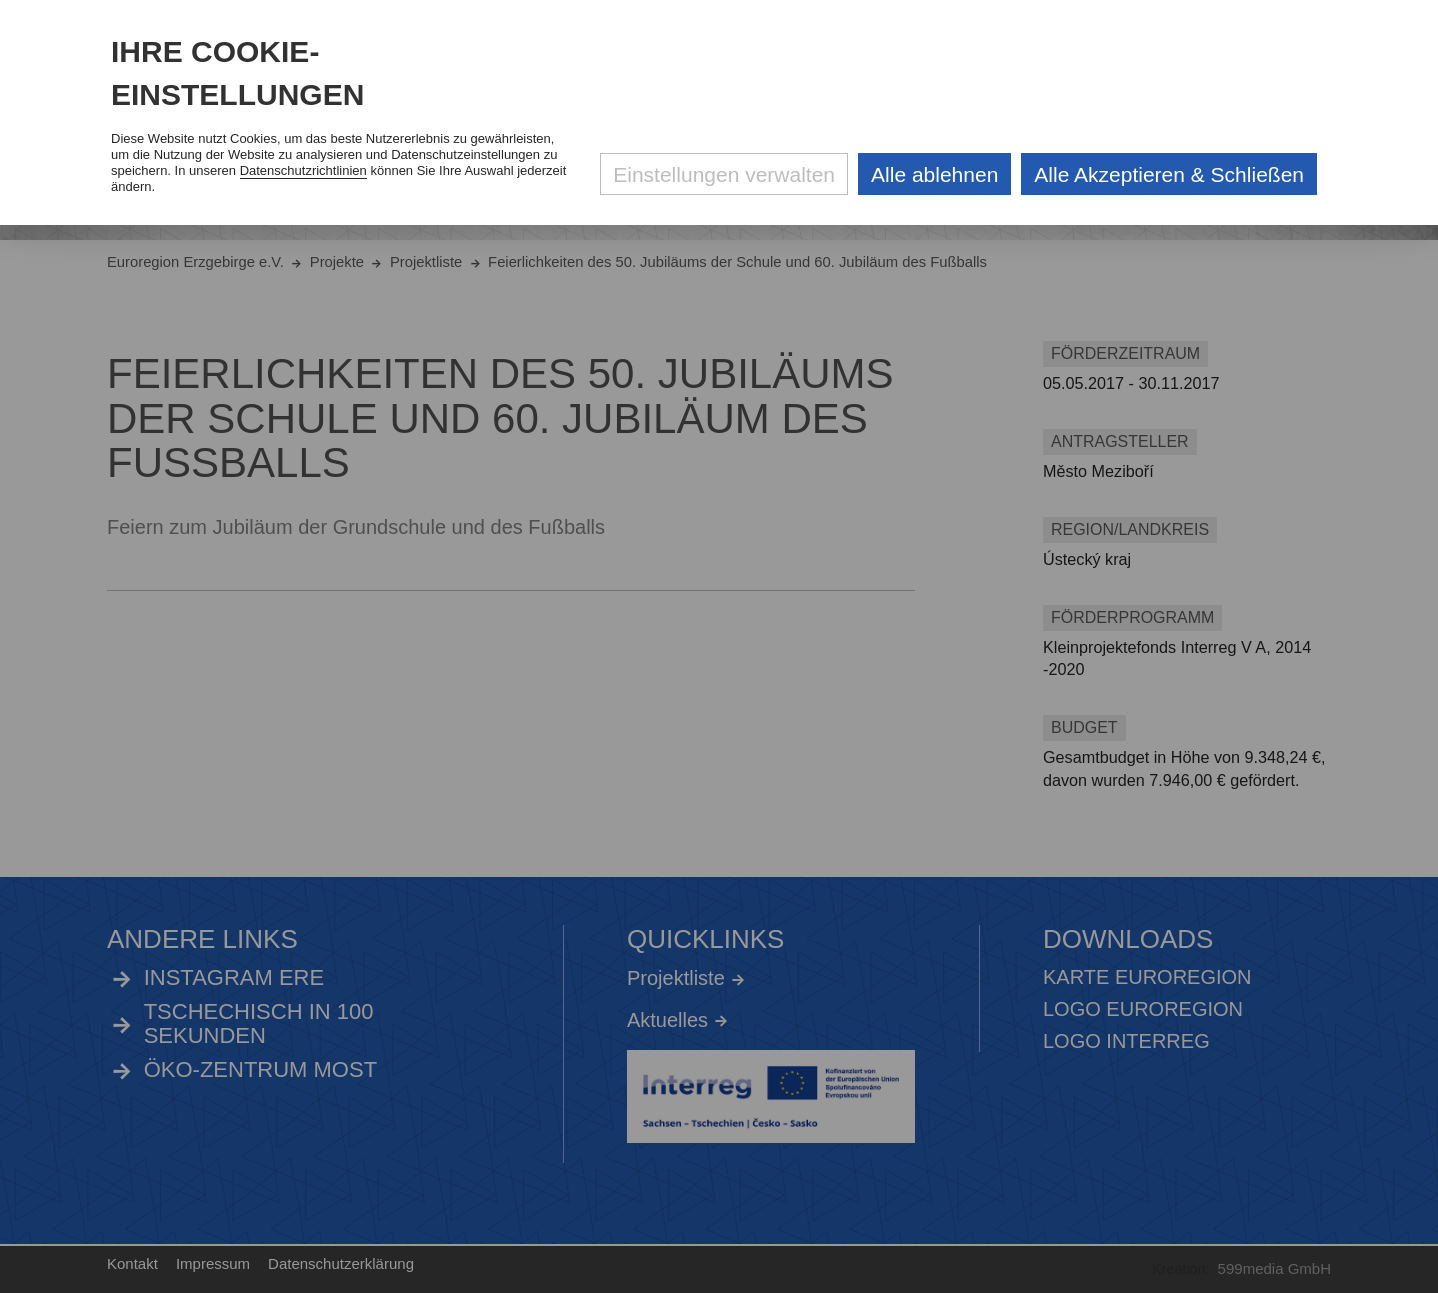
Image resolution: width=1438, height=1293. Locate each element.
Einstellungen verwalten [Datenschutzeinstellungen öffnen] (724, 174)
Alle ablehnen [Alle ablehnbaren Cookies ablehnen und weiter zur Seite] (934, 174)
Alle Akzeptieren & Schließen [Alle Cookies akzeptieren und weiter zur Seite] (1169, 174)
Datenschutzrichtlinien (303, 170)
